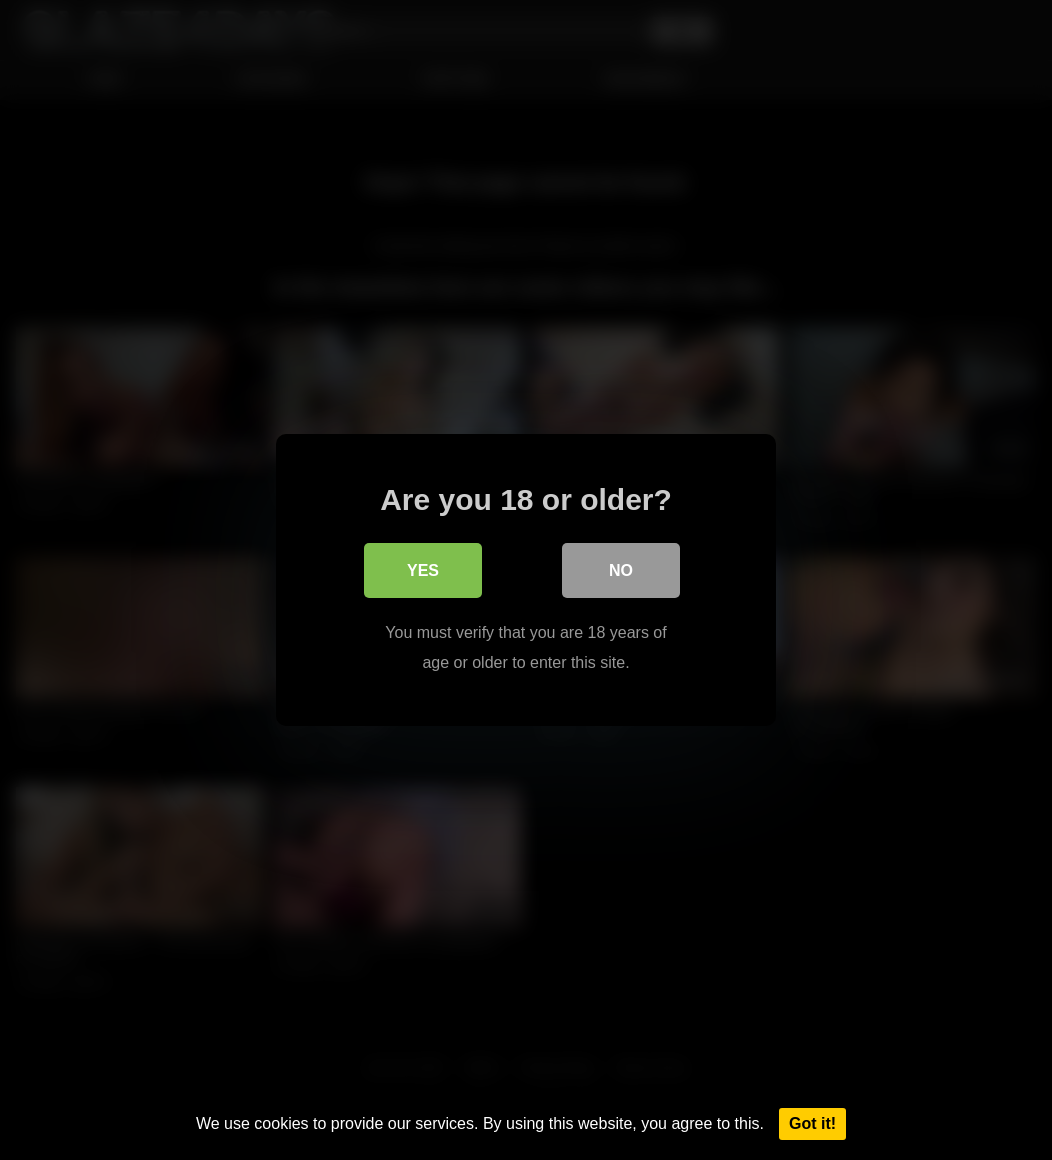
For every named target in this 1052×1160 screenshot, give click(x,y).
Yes (423, 570)
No (621, 570)
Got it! (812, 1123)
